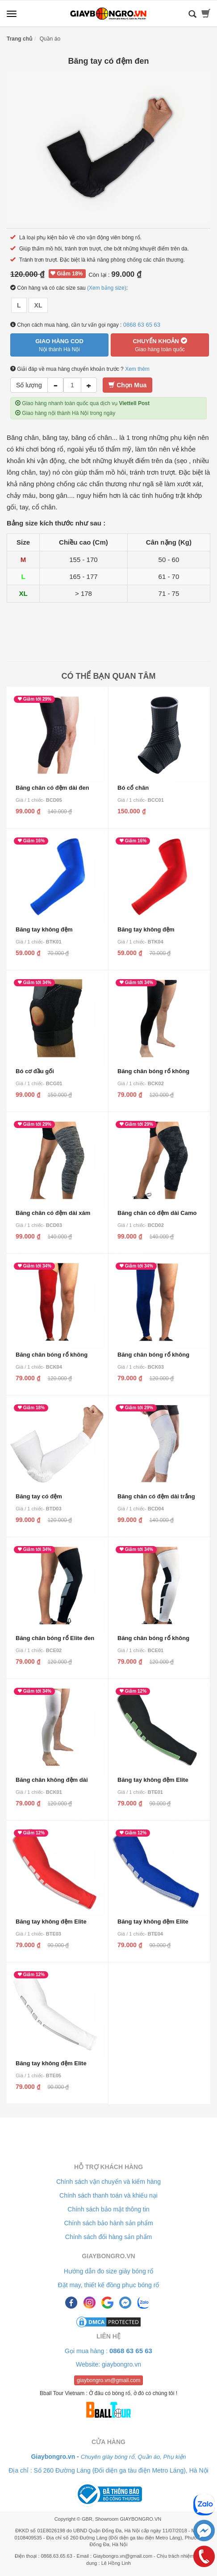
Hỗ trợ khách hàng (108, 2166)
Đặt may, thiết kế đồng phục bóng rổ (108, 2285)
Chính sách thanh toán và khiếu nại (108, 2195)
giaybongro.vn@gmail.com (108, 2380)
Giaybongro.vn (108, 2256)
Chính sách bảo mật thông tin (108, 2209)
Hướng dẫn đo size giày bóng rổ (109, 2271)
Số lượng (29, 385)
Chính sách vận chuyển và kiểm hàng (108, 2181)
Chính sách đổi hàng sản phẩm (108, 2236)
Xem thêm (137, 369)
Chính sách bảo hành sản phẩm (108, 2223)
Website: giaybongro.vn (108, 2364)
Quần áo (50, 39)
